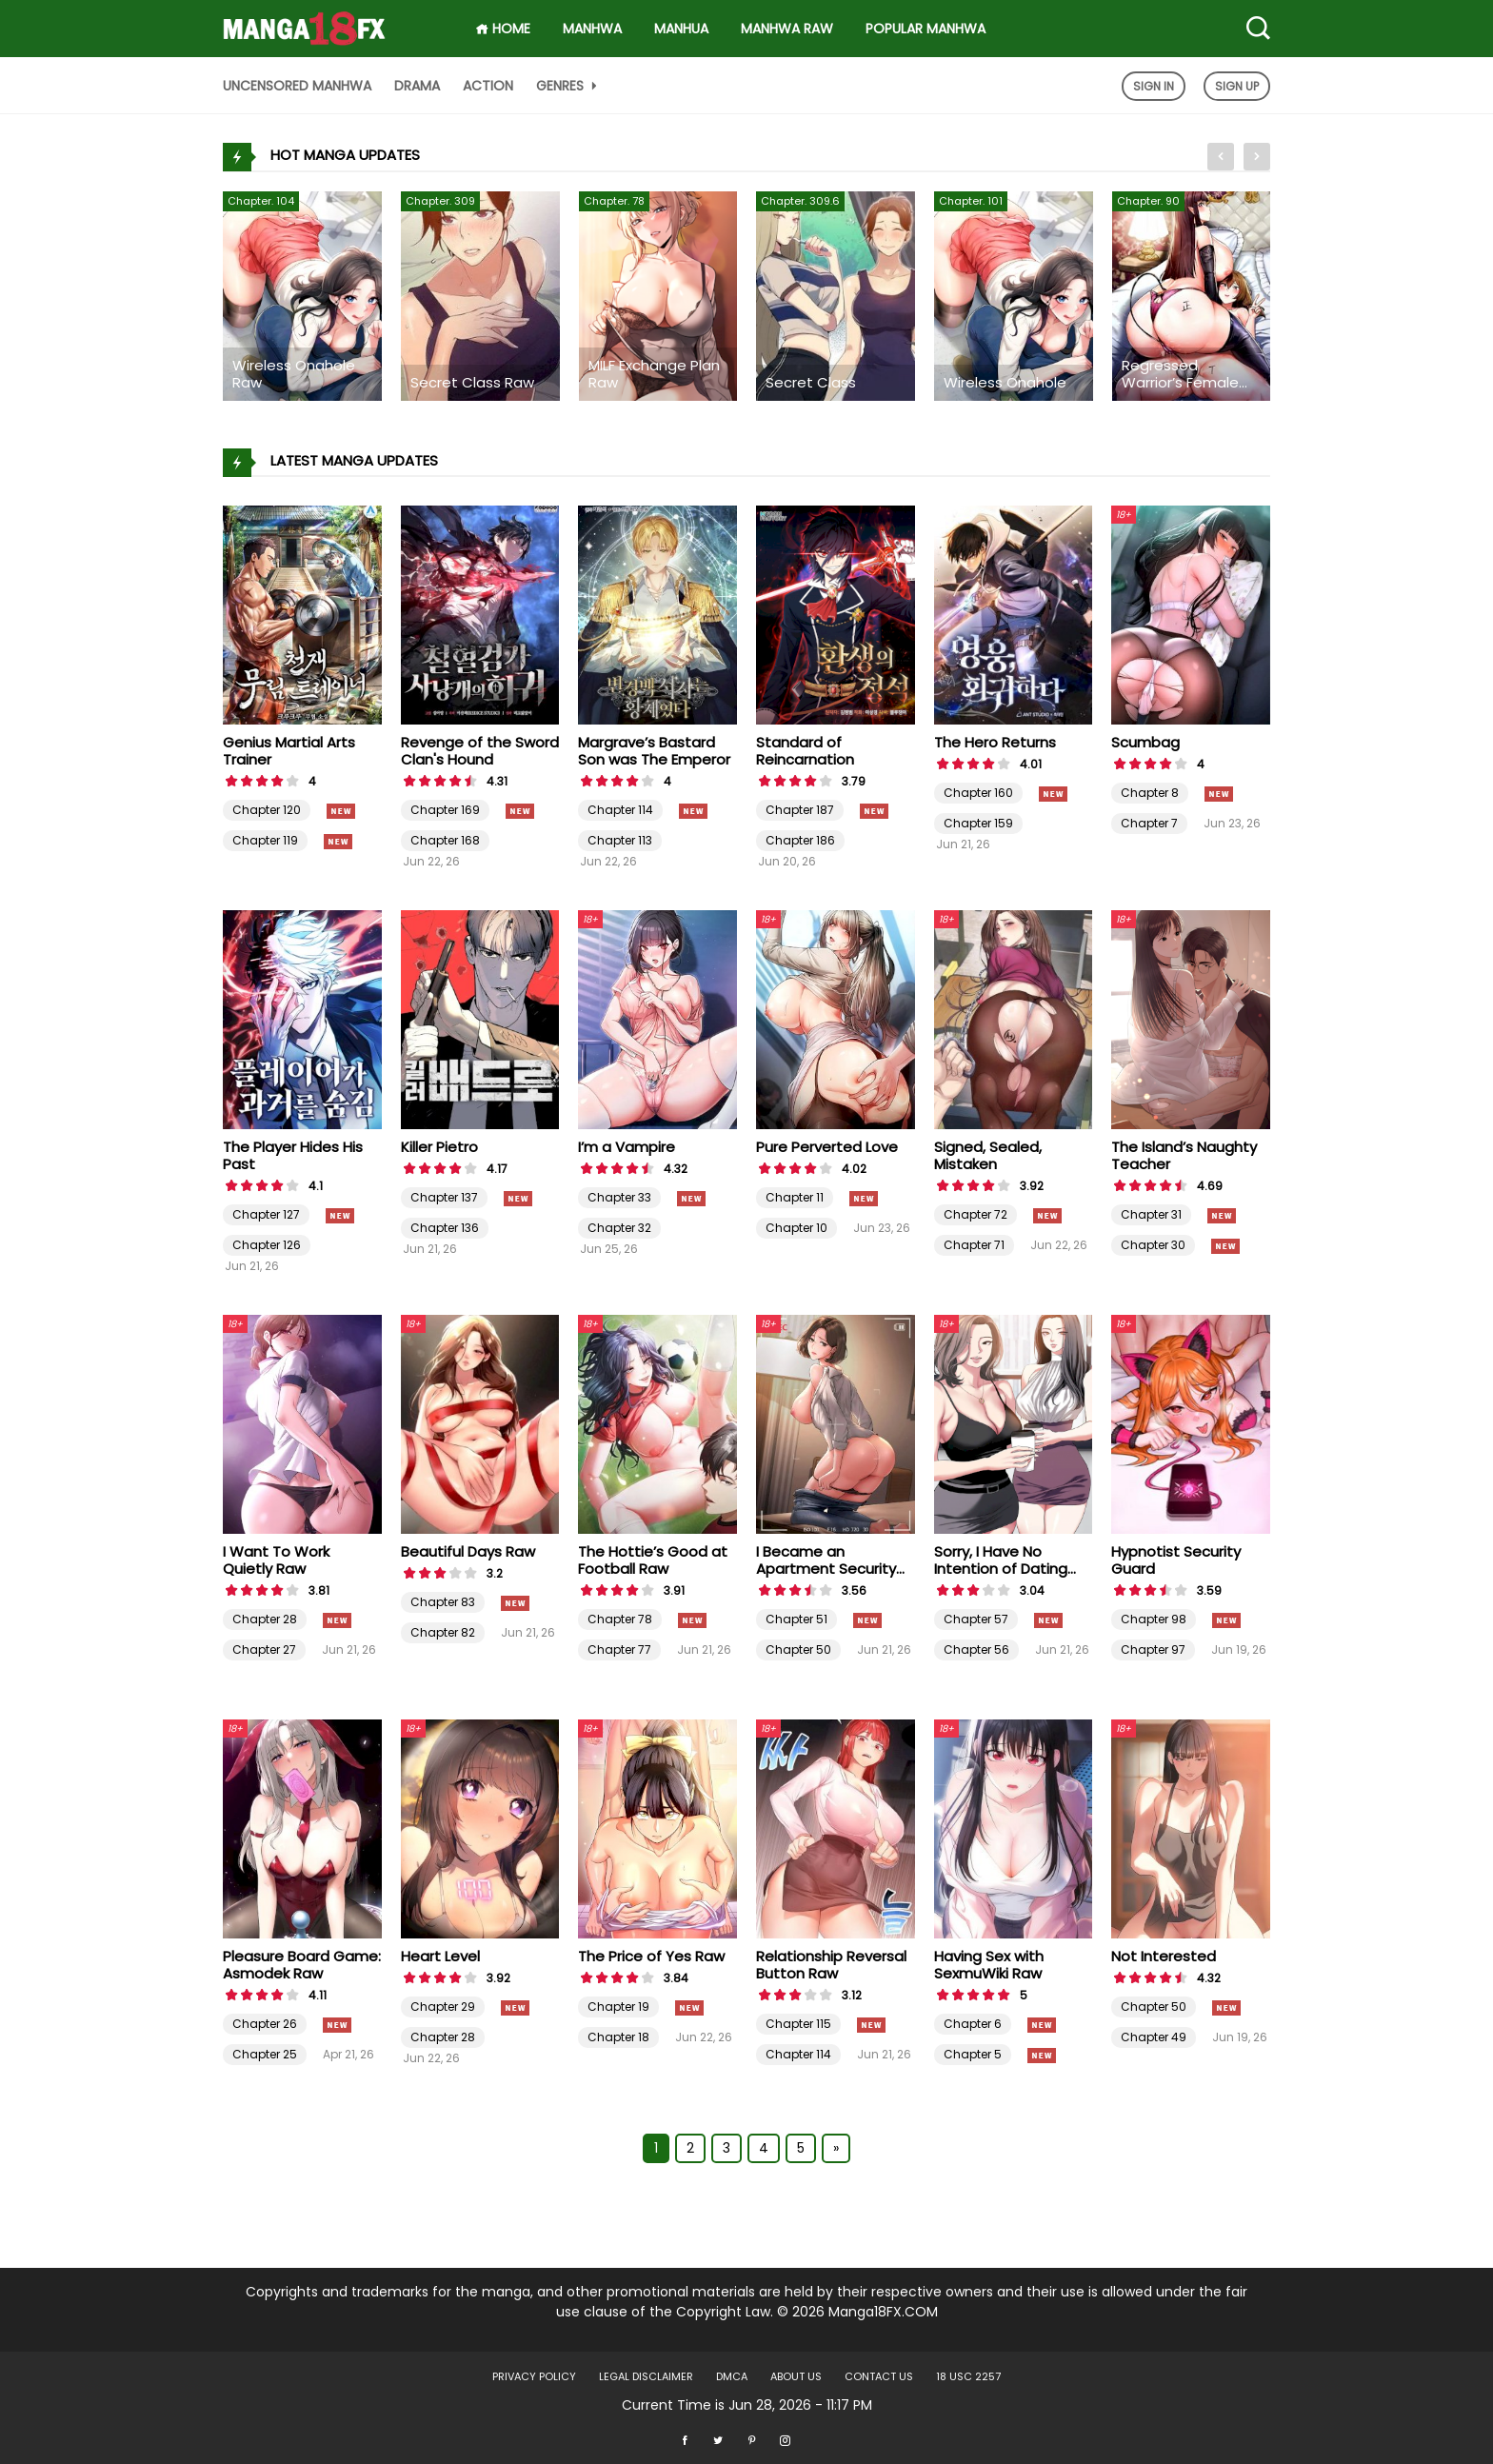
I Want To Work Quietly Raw (276, 1560)
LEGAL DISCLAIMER (646, 2376)
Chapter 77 (619, 1649)
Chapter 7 (1149, 823)
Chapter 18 (618, 2037)
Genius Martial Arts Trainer (289, 750)
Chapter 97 (1153, 1649)
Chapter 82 (442, 1632)
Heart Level (440, 1956)
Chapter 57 (976, 1619)
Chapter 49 (1153, 2037)
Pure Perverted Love (827, 1147)
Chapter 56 (976, 1649)
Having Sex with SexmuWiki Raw (989, 1964)
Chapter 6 (973, 2024)
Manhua (681, 28)
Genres (568, 85)
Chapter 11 (795, 1197)
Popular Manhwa (925, 28)
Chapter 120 (266, 810)
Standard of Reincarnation (805, 750)
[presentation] (1220, 156)
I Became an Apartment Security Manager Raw (826, 1568)
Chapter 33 (619, 1197)
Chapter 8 (1150, 793)
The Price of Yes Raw (651, 1956)
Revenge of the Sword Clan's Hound (480, 750)
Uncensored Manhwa (297, 85)
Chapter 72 (975, 1214)
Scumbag (1145, 742)
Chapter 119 (265, 840)
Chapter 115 (798, 2024)
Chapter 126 (266, 1245)
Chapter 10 (796, 1228)
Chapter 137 (444, 1197)
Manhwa (592, 28)
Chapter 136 (444, 1228)
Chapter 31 (1151, 1214)
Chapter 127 (266, 1214)
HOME (502, 28)
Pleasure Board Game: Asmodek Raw (302, 1964)
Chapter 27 (264, 1649)
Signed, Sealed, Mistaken (988, 1155)
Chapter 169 (445, 810)
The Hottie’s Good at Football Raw (652, 1560)
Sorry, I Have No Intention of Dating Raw (1000, 1568)
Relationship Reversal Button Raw (831, 1964)
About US (796, 2376)
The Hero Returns (995, 742)
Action (488, 85)
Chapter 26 (264, 2024)
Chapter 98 (1153, 1619)
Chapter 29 (442, 2006)
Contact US (879, 2376)
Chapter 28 (264, 1619)
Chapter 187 (800, 810)
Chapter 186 (800, 840)
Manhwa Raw (787, 28)
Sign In (1153, 86)
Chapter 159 (978, 823)
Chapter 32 (619, 1228)
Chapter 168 (445, 840)
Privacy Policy (534, 2376)
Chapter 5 (973, 2054)
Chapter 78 (619, 1619)
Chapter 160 (978, 793)
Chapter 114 (620, 810)
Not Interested (1163, 1956)
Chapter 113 (619, 840)
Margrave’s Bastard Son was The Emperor (654, 750)
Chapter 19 (618, 2006)
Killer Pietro (439, 1147)
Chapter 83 (442, 1602)
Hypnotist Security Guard (1176, 1560)
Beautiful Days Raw (468, 1551)
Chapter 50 (798, 1649)
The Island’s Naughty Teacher (1184, 1155)
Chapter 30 (1153, 1245)
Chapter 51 (796, 1619)
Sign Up (1237, 86)
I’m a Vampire (626, 1147)
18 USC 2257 (968, 2376)
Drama (417, 85)
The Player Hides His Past (293, 1155)
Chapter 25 (264, 2054)
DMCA (731, 2376)
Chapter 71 (974, 1245)
